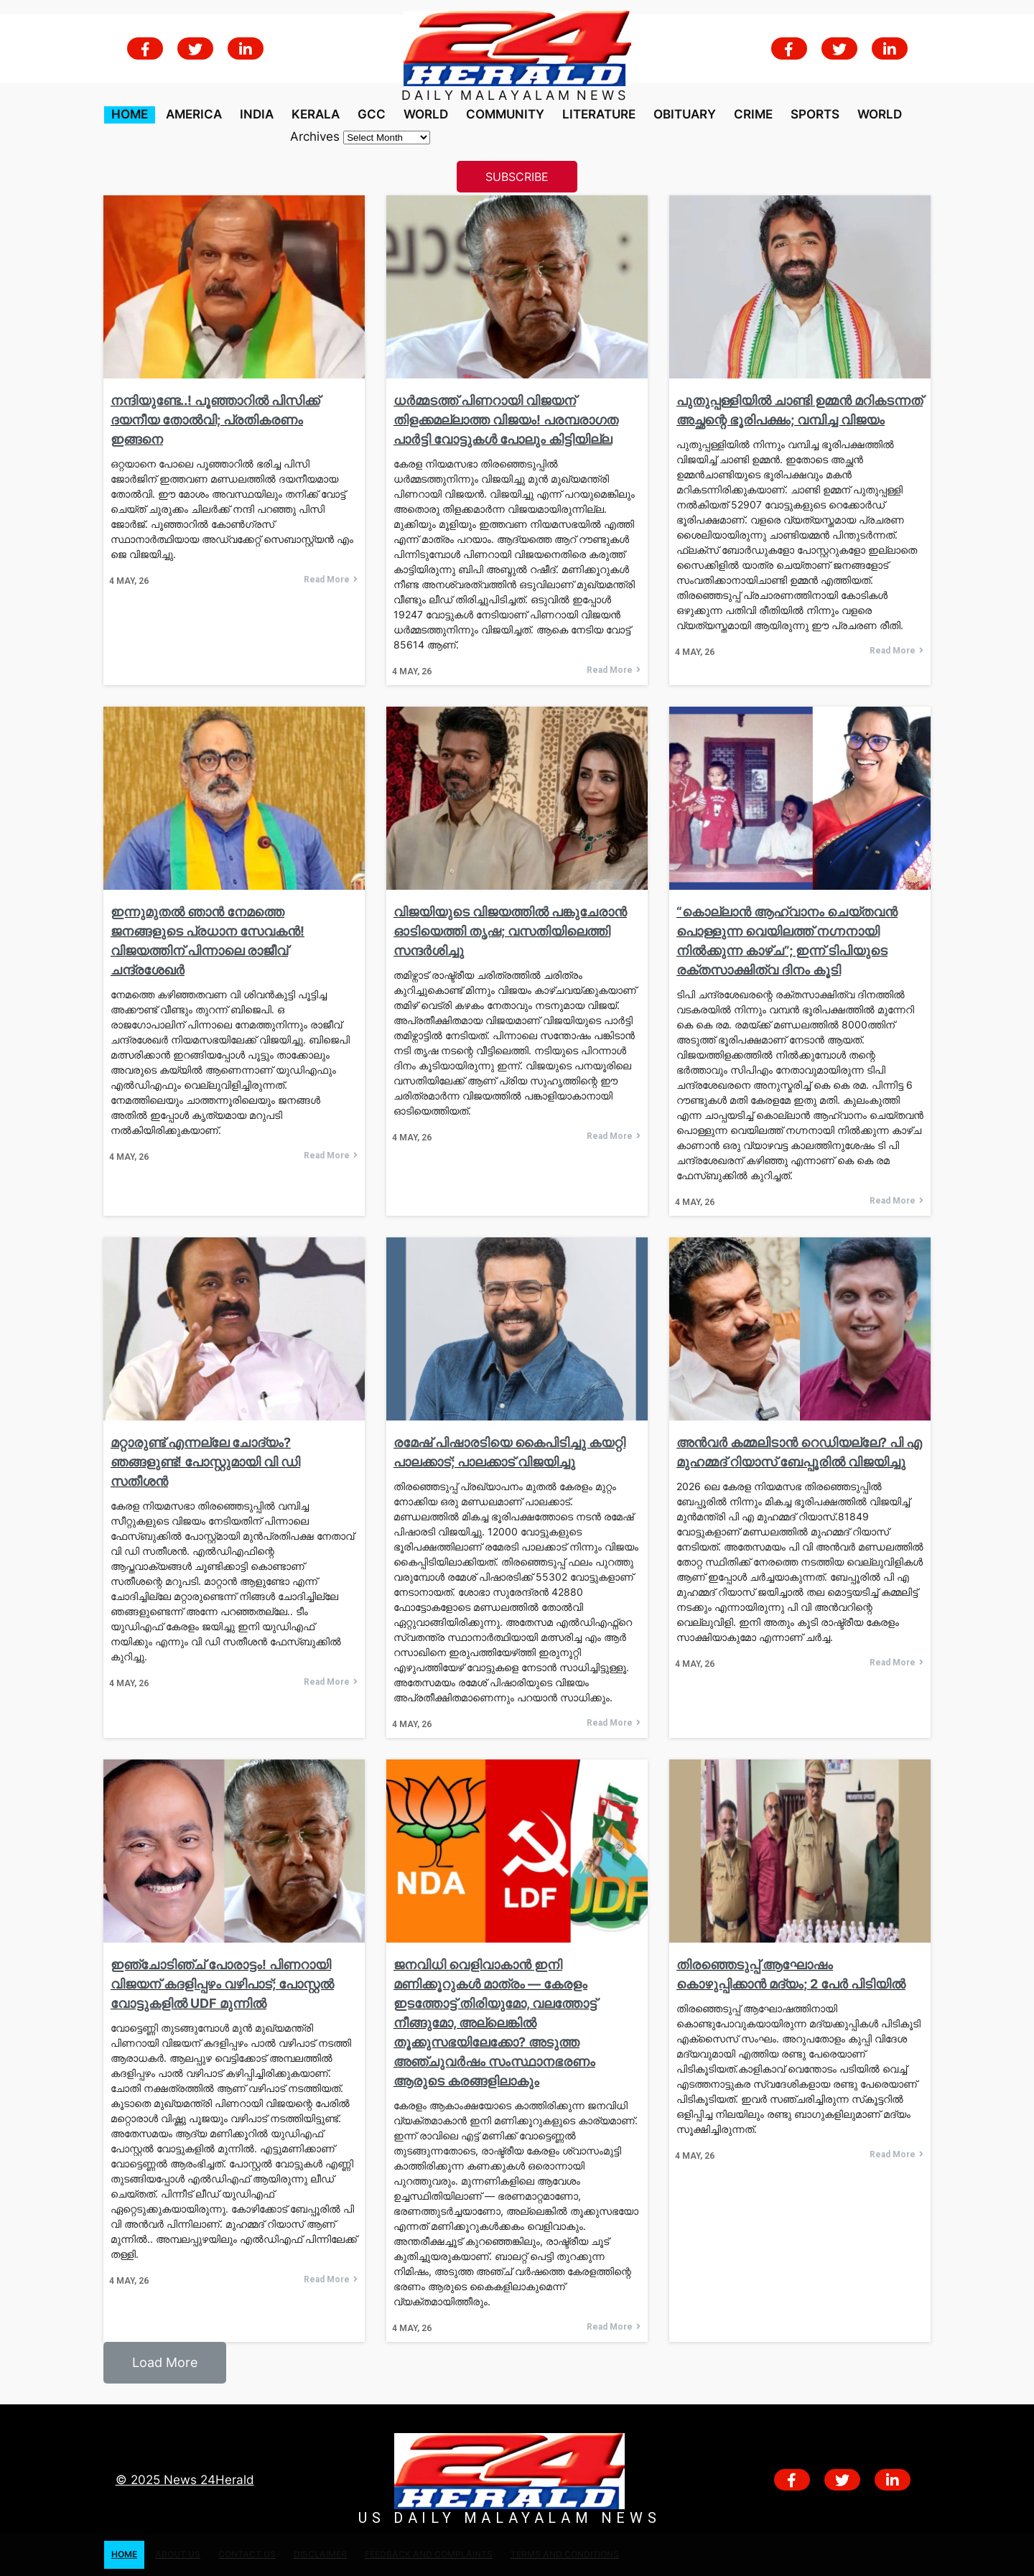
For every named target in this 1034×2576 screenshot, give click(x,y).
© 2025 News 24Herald (185, 2480)
